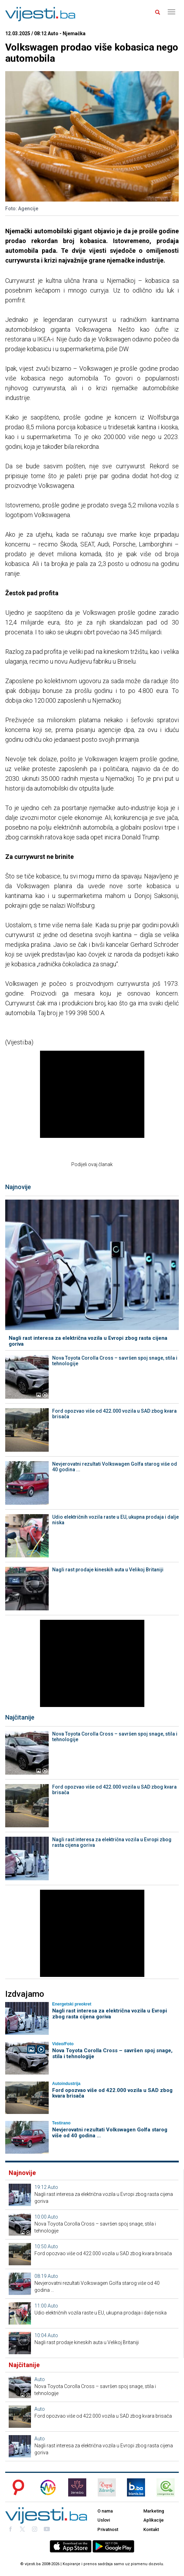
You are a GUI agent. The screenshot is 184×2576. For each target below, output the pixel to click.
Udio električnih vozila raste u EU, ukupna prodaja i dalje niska (115, 1519)
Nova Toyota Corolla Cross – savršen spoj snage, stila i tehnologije (114, 1360)
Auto (53, 2187)
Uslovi (103, 2520)
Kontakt (151, 2529)
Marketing (153, 2511)
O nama (105, 2511)
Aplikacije (153, 2520)
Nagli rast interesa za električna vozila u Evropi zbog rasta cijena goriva (88, 1341)
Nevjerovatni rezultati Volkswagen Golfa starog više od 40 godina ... (114, 1466)
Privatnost (107, 2529)
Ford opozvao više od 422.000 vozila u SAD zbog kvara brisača (114, 1413)
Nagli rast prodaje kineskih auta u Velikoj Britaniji (107, 1569)
